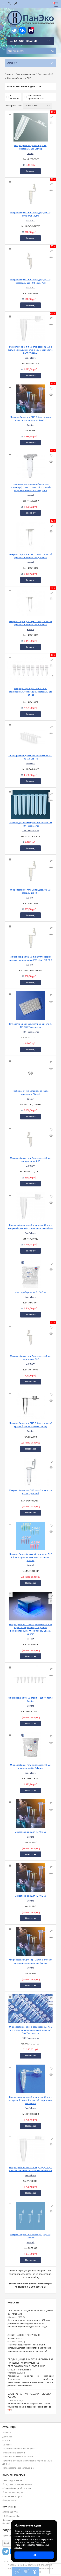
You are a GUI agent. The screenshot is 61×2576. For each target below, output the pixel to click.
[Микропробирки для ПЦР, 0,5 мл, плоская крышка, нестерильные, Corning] (30, 397)
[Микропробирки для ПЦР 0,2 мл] (30, 1812)
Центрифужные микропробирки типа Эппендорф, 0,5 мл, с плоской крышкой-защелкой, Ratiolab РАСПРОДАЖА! (30, 487)
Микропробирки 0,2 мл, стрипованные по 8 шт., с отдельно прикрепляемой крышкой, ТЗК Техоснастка (30, 2030)
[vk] (22, 30)
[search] (31, 51)
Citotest (30, 1099)
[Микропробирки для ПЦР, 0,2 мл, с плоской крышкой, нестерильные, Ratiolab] (30, 601)
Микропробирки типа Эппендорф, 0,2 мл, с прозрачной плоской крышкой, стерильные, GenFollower (30, 2100)
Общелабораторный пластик (16, 2488)
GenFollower (30, 358)
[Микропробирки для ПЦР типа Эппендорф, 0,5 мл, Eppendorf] (30, 1470)
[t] (14, 30)
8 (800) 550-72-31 (10, 2512)
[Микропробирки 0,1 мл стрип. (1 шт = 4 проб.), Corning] (30, 1678)
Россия (30, 1639)
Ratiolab (30, 495)
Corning (30, 153)
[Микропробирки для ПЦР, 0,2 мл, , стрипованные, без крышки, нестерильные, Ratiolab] (30, 668)
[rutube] (31, 30)
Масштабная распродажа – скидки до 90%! (29, 2396)
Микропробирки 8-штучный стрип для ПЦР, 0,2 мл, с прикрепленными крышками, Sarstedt (30, 1557)
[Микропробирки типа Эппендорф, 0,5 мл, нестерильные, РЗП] (30, 193)
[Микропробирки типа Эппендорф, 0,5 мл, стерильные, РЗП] (30, 870)
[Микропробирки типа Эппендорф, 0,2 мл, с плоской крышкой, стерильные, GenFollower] (30, 2147)
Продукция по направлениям (17, 2484)
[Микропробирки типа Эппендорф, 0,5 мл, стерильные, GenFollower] (30, 1745)
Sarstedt (30, 1565)
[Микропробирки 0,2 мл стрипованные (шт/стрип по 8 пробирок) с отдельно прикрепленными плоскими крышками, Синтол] (30, 1604)
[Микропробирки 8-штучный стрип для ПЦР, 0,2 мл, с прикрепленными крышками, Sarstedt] (30, 1534)
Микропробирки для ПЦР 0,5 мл (31, 1292)
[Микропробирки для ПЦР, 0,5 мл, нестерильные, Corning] (30, 126)
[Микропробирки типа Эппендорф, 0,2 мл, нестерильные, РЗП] (30, 1138)
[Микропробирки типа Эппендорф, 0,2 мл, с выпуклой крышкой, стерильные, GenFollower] (30, 1205)
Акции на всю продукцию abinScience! (23, 2337)
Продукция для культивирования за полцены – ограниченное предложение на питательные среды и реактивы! (30, 2364)
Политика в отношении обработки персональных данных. (31, 2545)
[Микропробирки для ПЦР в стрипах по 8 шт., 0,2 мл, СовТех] (30, 736)
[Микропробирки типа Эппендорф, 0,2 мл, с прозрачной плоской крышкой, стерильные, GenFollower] (30, 2077)
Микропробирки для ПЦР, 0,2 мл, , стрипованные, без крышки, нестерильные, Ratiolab (30, 691)
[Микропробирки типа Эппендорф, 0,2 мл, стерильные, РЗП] (30, 1336)
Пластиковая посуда (12, 2492)
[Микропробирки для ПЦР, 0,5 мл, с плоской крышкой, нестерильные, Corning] (30, 1403)
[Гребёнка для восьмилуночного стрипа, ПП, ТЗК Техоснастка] (30, 803)
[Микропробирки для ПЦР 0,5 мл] (30, 1272)
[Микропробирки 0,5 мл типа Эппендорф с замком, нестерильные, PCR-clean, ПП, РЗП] (30, 937)
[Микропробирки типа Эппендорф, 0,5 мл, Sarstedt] (30, 2214)
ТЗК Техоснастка (30, 830)
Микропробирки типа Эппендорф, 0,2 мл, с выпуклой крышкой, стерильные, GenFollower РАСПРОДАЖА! (30, 350)
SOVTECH (30, 763)
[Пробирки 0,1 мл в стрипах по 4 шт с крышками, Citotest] (30, 1071)
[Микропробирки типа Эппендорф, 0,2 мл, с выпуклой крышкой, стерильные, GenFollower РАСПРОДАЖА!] (30, 327)
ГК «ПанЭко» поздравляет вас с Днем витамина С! (30, 2312)
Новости (13, 2302)
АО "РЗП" (30, 220)
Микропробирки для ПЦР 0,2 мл (31, 1832)
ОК (34, 2555)
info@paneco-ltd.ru (11, 2516)
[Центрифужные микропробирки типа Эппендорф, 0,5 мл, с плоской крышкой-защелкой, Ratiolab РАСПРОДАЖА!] (30, 464)
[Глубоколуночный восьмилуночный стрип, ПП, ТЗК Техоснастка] (30, 1004)
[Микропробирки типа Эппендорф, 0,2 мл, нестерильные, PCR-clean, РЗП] (30, 260)
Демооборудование (12, 2480)
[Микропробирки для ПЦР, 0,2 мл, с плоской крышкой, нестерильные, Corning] (30, 1940)
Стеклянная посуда (12, 2496)
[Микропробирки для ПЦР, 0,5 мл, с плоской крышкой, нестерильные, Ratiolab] (30, 534)
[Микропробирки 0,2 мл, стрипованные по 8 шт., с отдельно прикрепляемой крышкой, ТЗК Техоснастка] (30, 2007)
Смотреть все (9, 2500)
